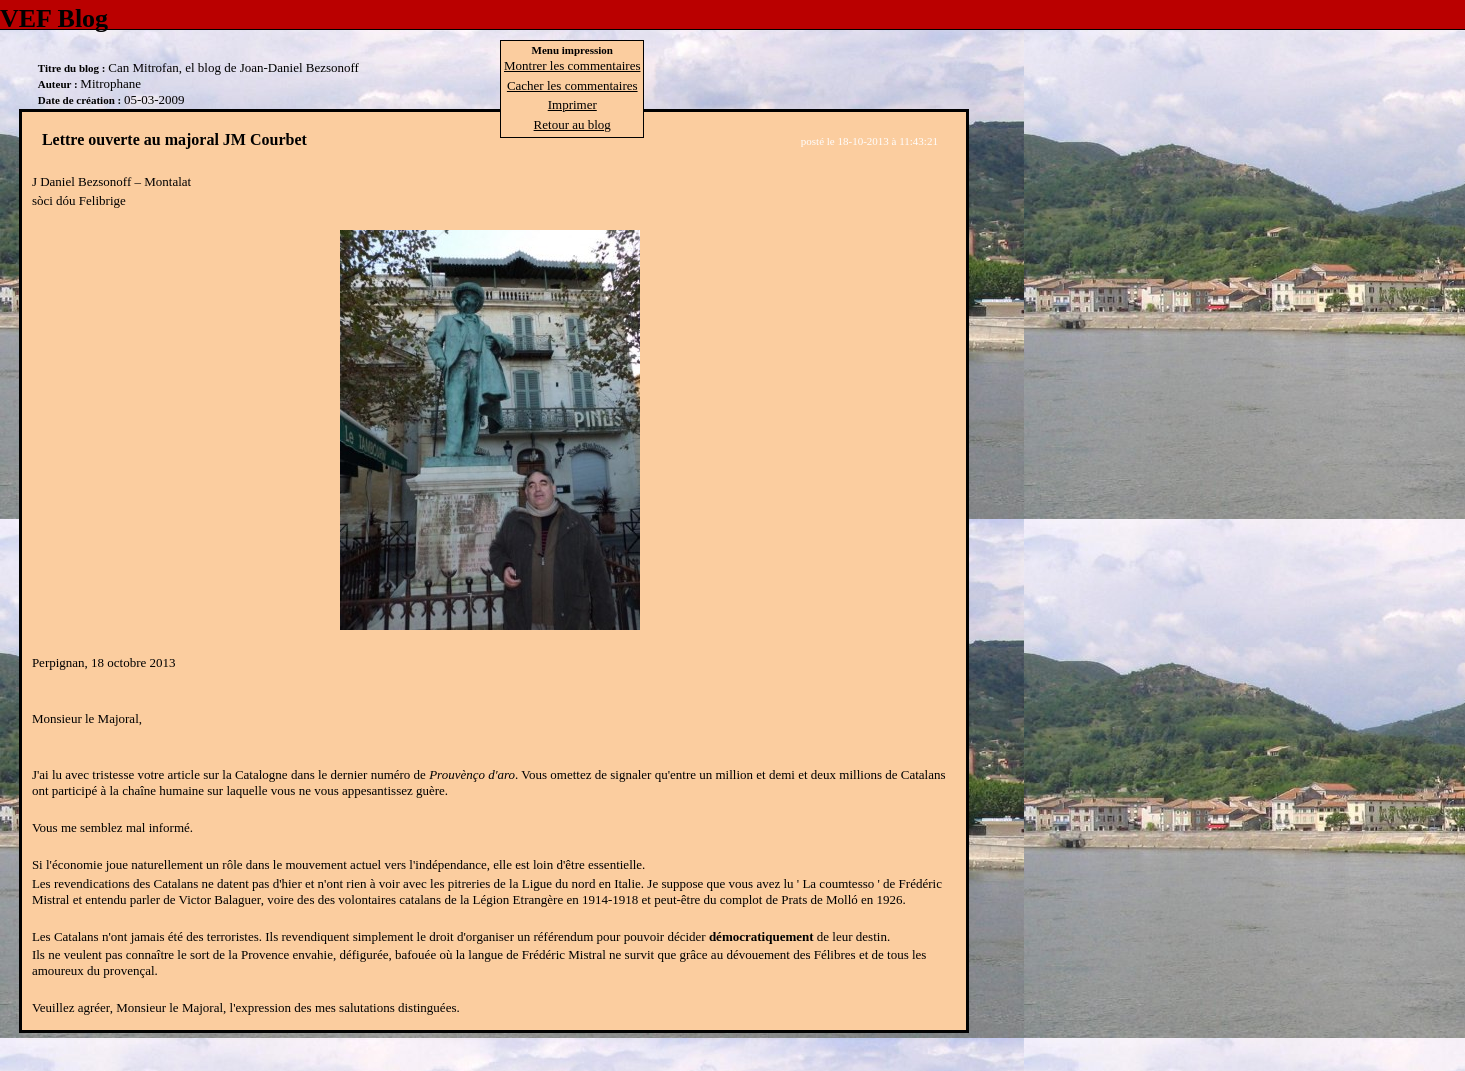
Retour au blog (572, 124)
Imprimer (572, 104)
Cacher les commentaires (572, 85)
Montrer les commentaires (572, 65)
